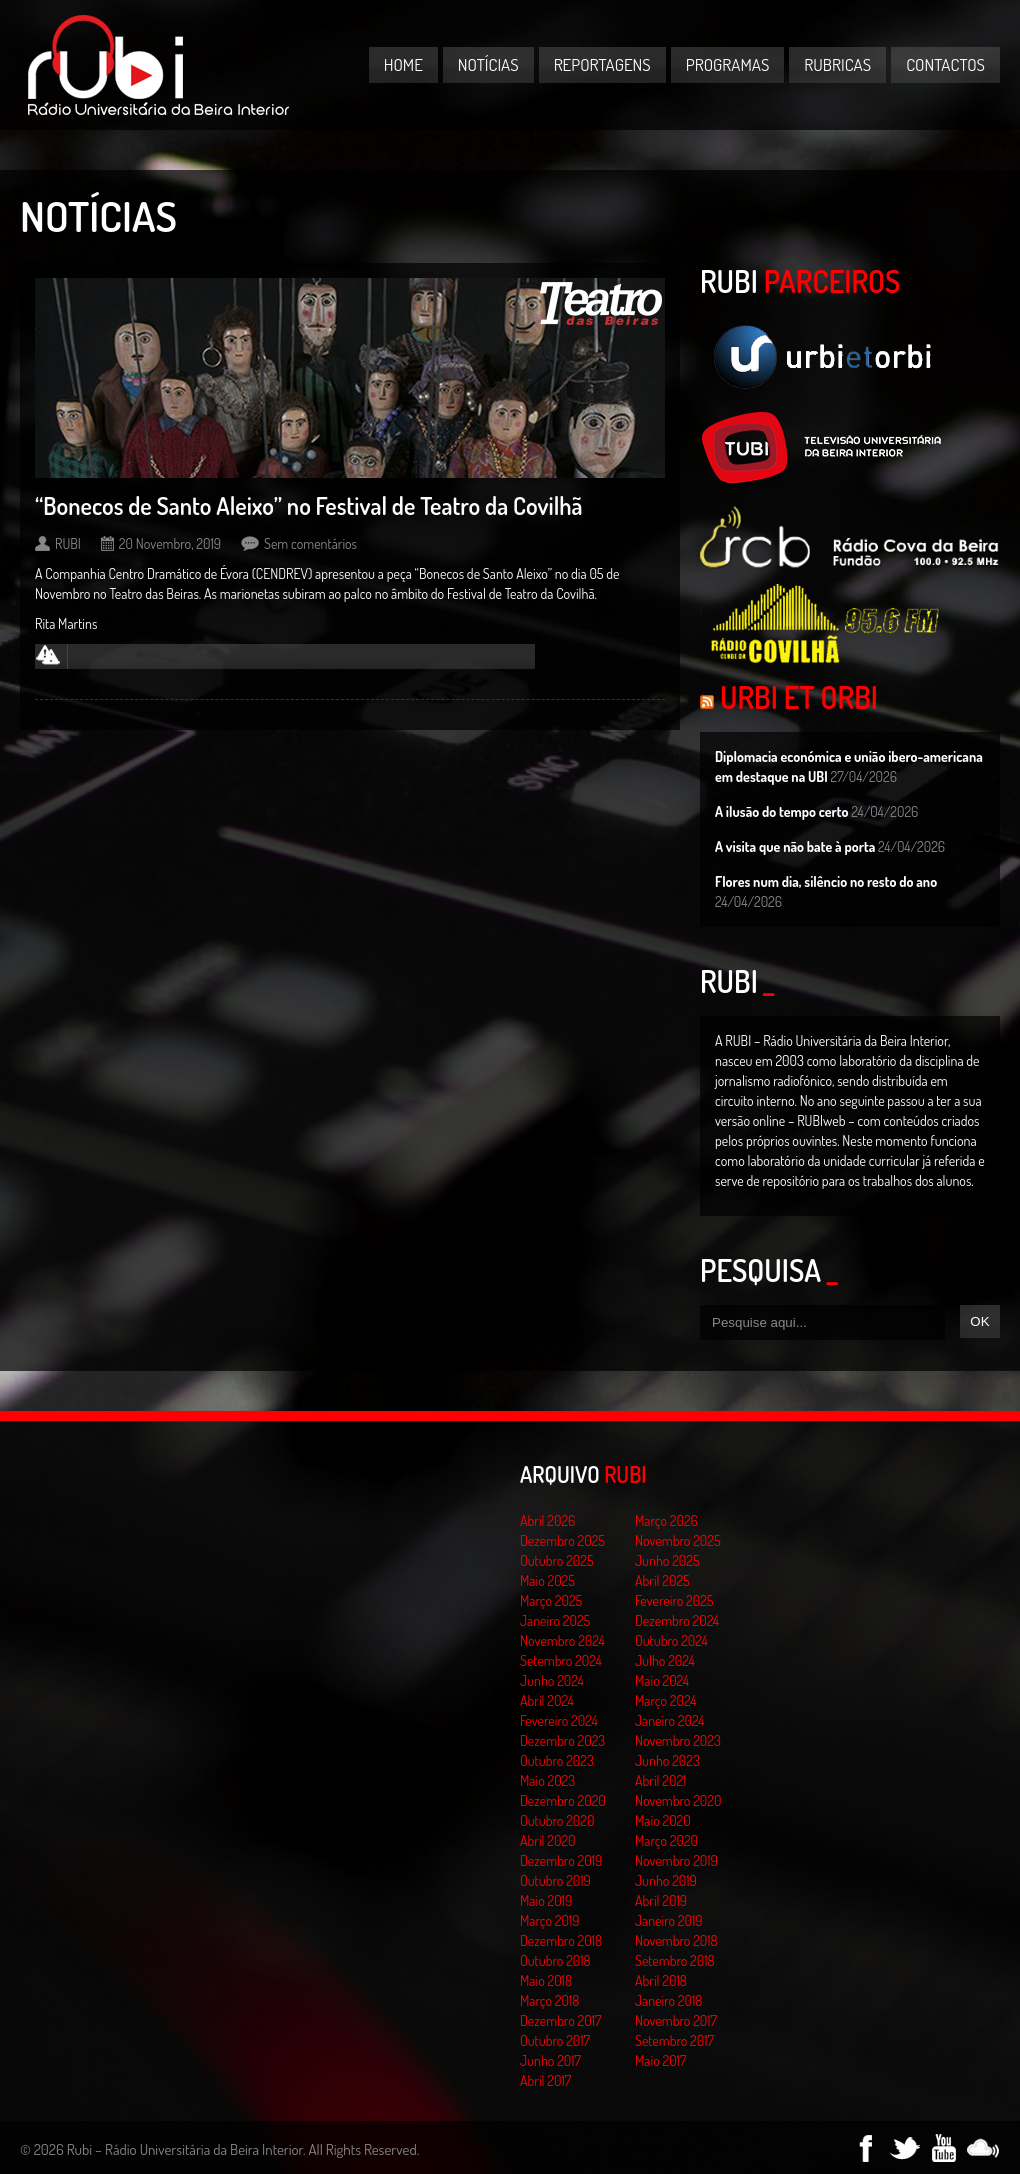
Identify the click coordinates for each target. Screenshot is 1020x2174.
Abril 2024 (547, 1700)
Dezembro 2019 (561, 1860)
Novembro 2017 (676, 2020)
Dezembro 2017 (560, 2020)
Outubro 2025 (557, 1560)
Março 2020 (666, 1840)
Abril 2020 (548, 1840)
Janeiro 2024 (669, 1720)
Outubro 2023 (557, 1760)
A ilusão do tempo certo (782, 811)
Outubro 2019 (555, 1880)
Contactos (945, 64)
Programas (728, 64)
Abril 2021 (660, 1780)
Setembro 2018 (675, 1960)
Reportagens (602, 64)
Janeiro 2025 (555, 1620)
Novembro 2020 (678, 1800)
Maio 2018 (546, 1980)
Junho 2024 (552, 1680)
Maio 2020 (663, 1820)
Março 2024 (665, 1700)
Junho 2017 (550, 2060)
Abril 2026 (547, 1520)
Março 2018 (549, 2000)
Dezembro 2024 (677, 1620)
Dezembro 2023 (562, 1740)
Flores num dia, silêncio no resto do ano (826, 881)
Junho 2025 (667, 1560)
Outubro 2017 (555, 2040)
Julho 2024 (665, 1660)
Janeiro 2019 (668, 1920)
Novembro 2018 (676, 1940)
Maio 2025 (547, 1580)
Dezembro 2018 (561, 1940)
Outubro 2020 (557, 1820)
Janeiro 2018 (668, 2000)
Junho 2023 (667, 1760)
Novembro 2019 (676, 1860)
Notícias (488, 64)
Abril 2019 (661, 1900)
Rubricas (837, 64)
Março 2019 (550, 1920)
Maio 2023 (547, 1780)
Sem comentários (310, 543)
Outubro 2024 (671, 1640)
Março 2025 (551, 1600)
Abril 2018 (661, 1980)
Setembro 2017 (674, 2040)
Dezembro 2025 (562, 1540)
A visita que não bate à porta (795, 846)
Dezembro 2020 (563, 1800)
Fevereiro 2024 (559, 1720)
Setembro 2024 (561, 1660)
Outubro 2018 (555, 1960)
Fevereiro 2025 (674, 1600)
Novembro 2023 (678, 1740)
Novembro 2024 (562, 1640)
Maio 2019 (546, 1900)
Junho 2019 (666, 1880)
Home (403, 64)
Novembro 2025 (678, 1540)
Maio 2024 (662, 1680)
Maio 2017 (660, 2060)
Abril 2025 (662, 1580)
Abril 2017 (545, 2080)
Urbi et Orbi (799, 697)
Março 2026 (666, 1520)
